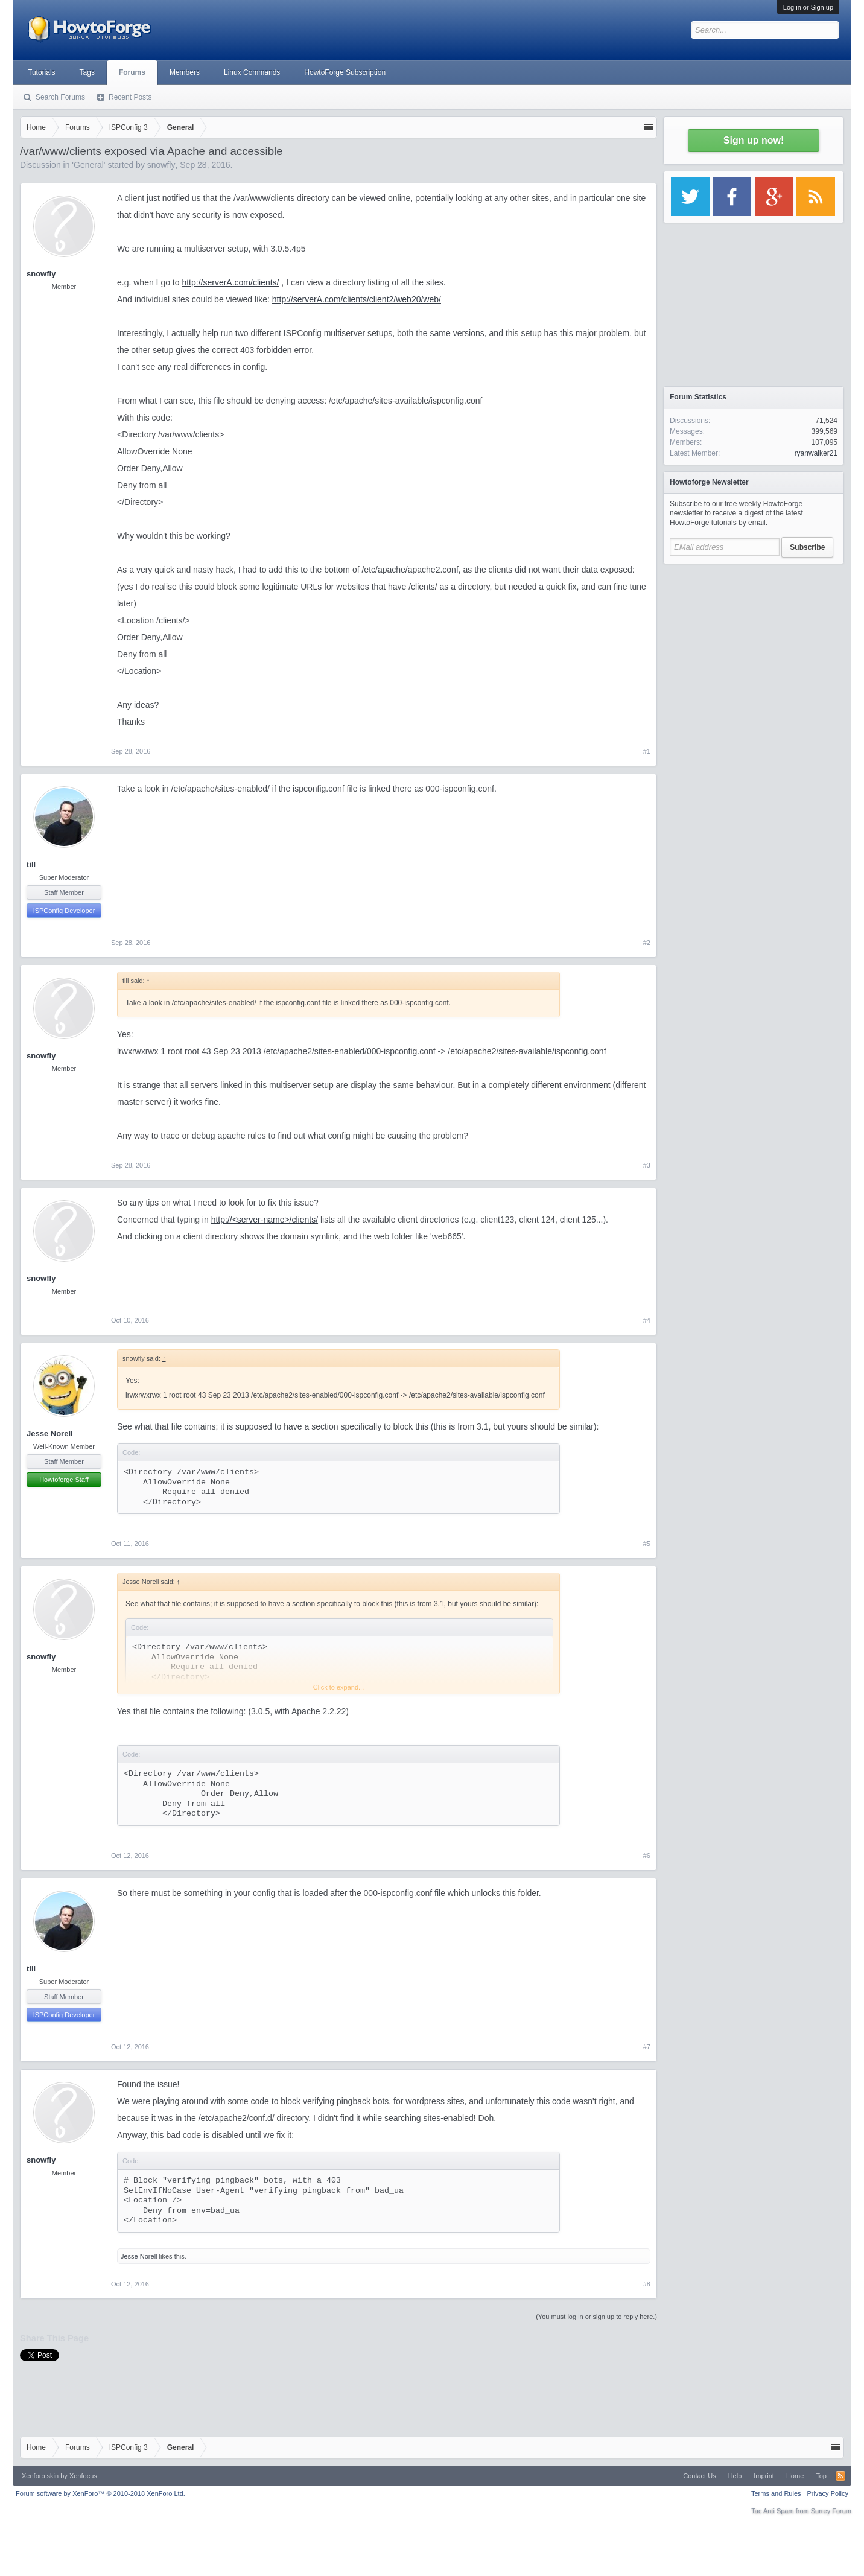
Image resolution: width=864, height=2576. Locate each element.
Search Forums (60, 97)
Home (795, 2475)
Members (185, 72)
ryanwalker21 (816, 453)
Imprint (764, 2475)
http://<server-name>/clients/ (264, 1219)
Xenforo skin (40, 2475)
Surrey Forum (831, 2510)
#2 (646, 942)
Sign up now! (753, 140)
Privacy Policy (827, 2493)
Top (821, 2475)
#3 (646, 1165)
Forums (132, 72)
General (89, 165)
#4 (646, 1320)
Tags (87, 72)
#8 (646, 2284)
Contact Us (699, 2475)
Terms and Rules (776, 2493)
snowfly (161, 165)
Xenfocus (83, 2475)
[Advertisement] (753, 645)
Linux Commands (252, 72)
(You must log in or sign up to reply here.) (596, 2316)
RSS (840, 2476)
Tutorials (42, 72)
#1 (646, 751)
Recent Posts (130, 97)
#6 (646, 1855)
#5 (646, 1543)
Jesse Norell (50, 1433)
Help (735, 2475)
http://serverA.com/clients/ (230, 282)
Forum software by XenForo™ (100, 2493)
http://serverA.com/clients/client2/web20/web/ (356, 299)
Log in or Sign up (808, 7)
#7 (646, 2046)
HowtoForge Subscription (345, 72)
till (31, 864)
